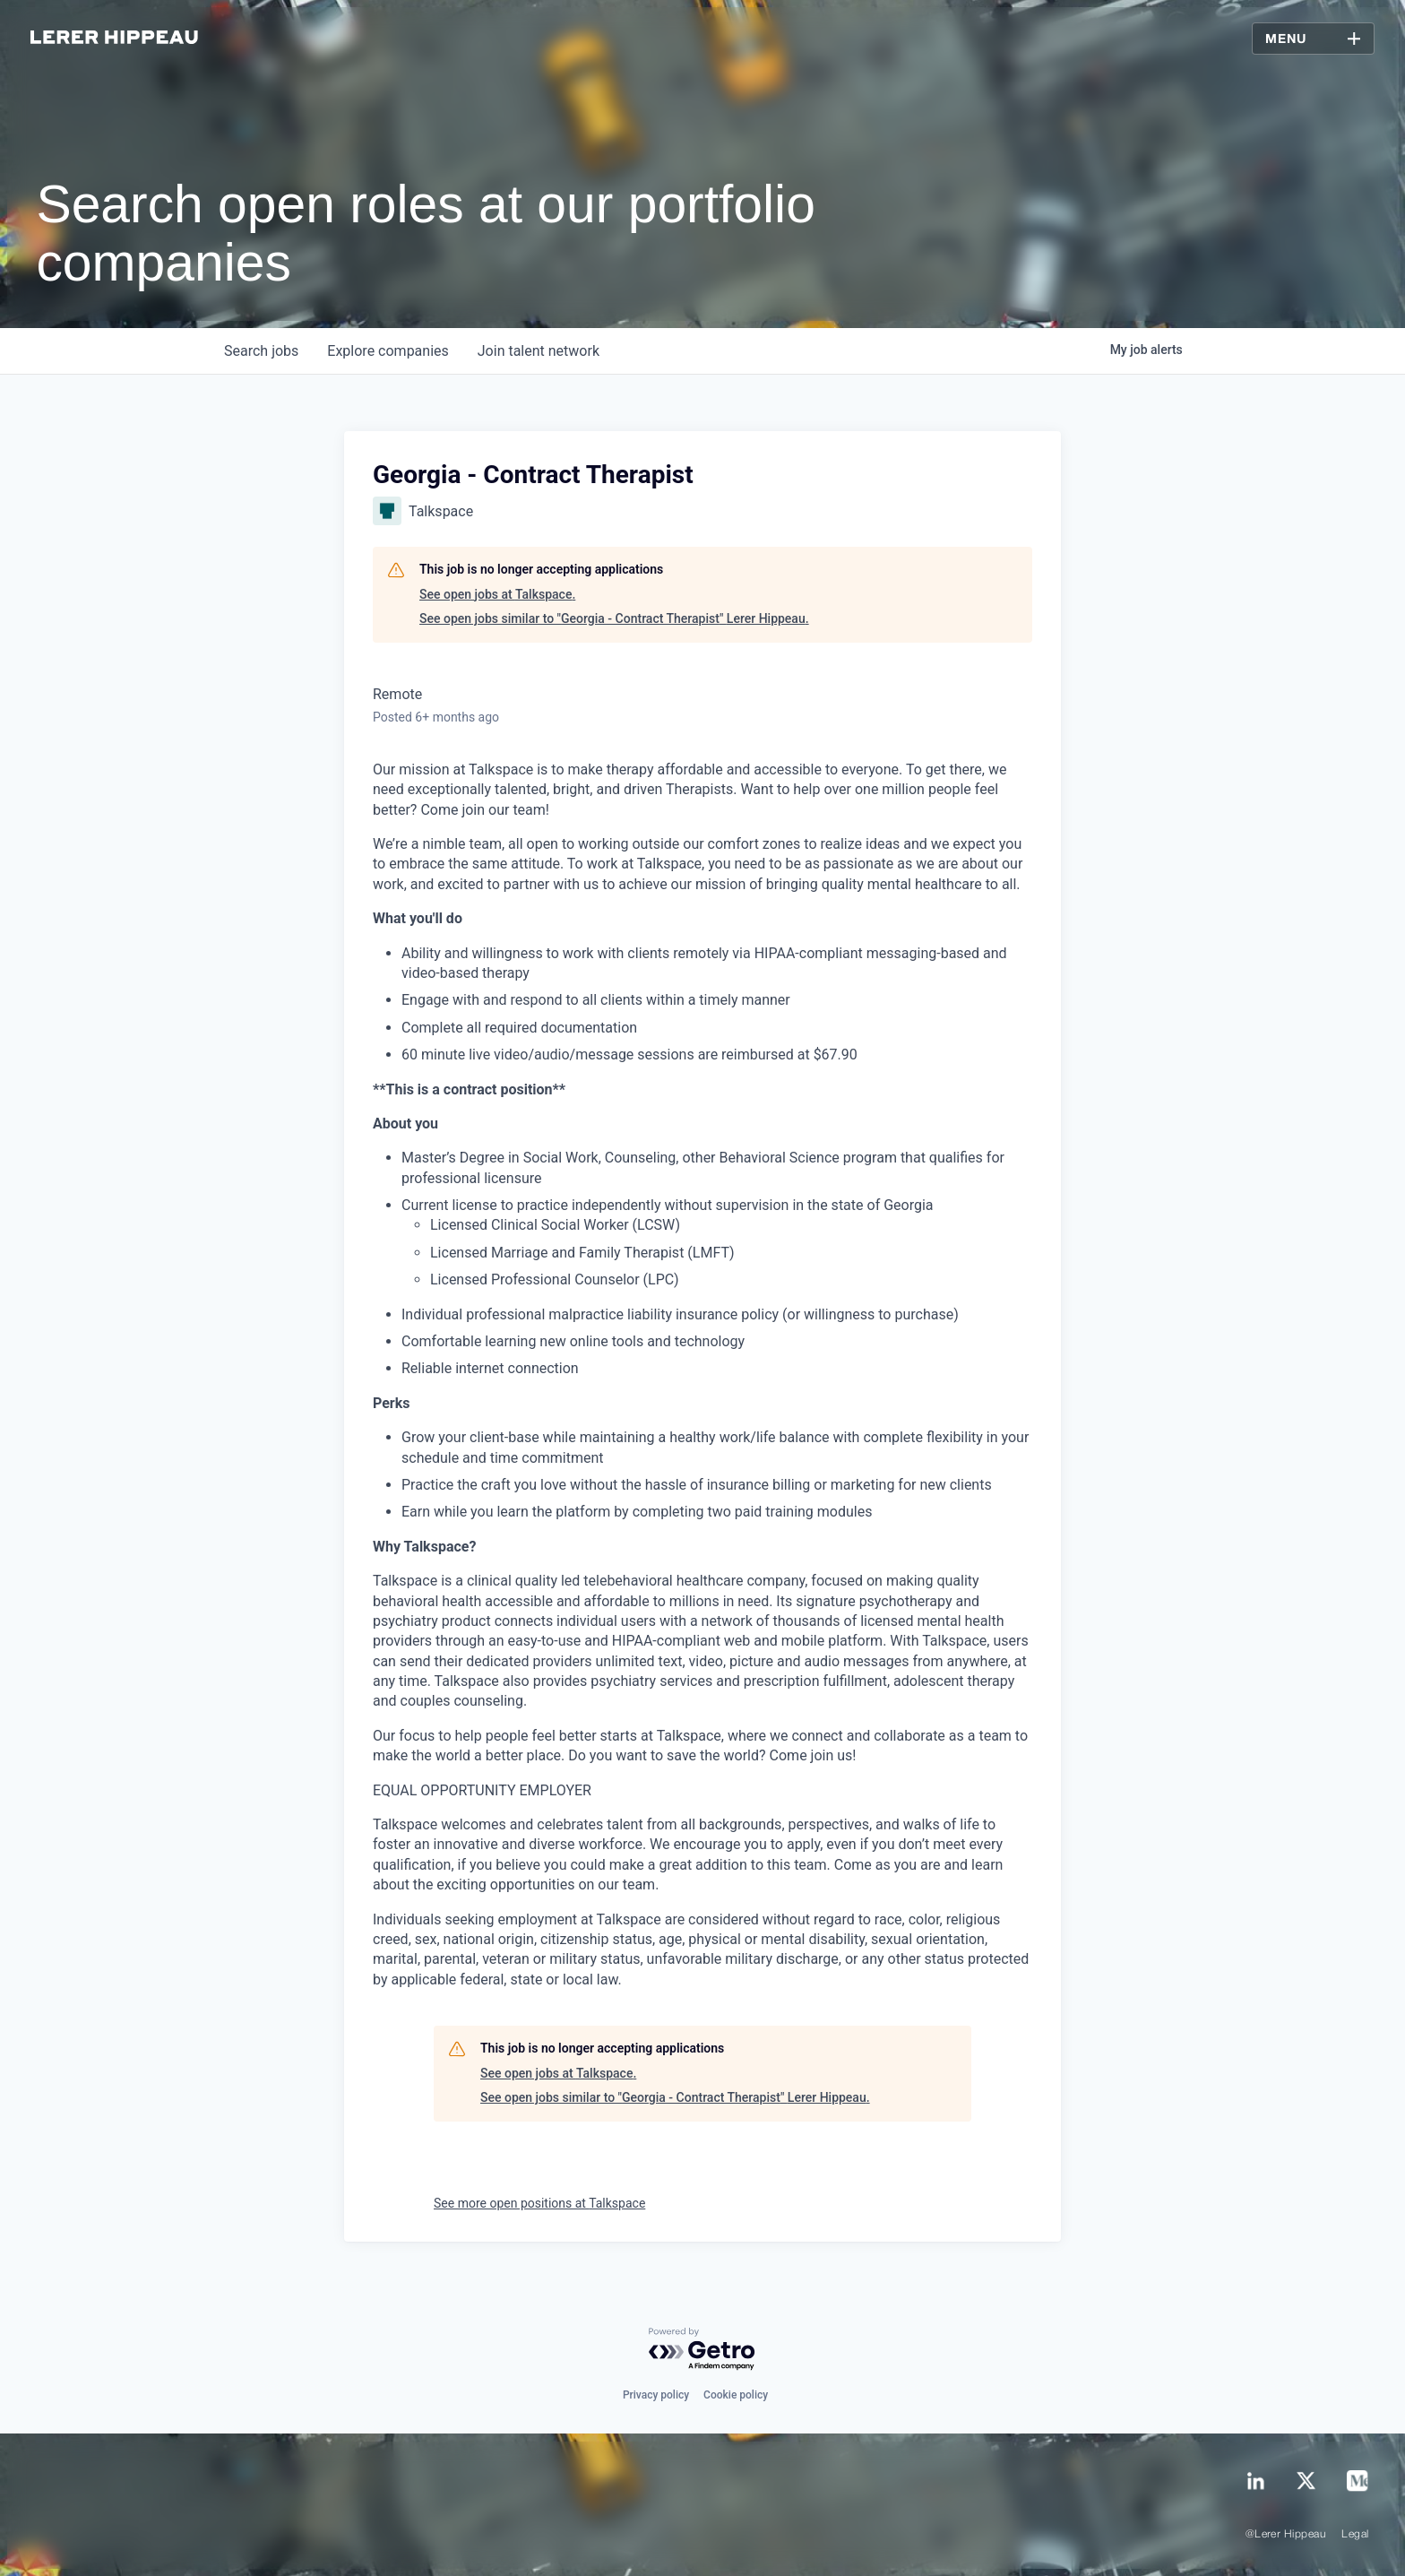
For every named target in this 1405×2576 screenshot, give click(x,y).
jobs (261, 350)
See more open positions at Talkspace (539, 2203)
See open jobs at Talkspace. (497, 594)
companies (387, 350)
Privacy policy (656, 2395)
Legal (1354, 2534)
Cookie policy (735, 2395)
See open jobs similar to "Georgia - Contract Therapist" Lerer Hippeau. (614, 618)
